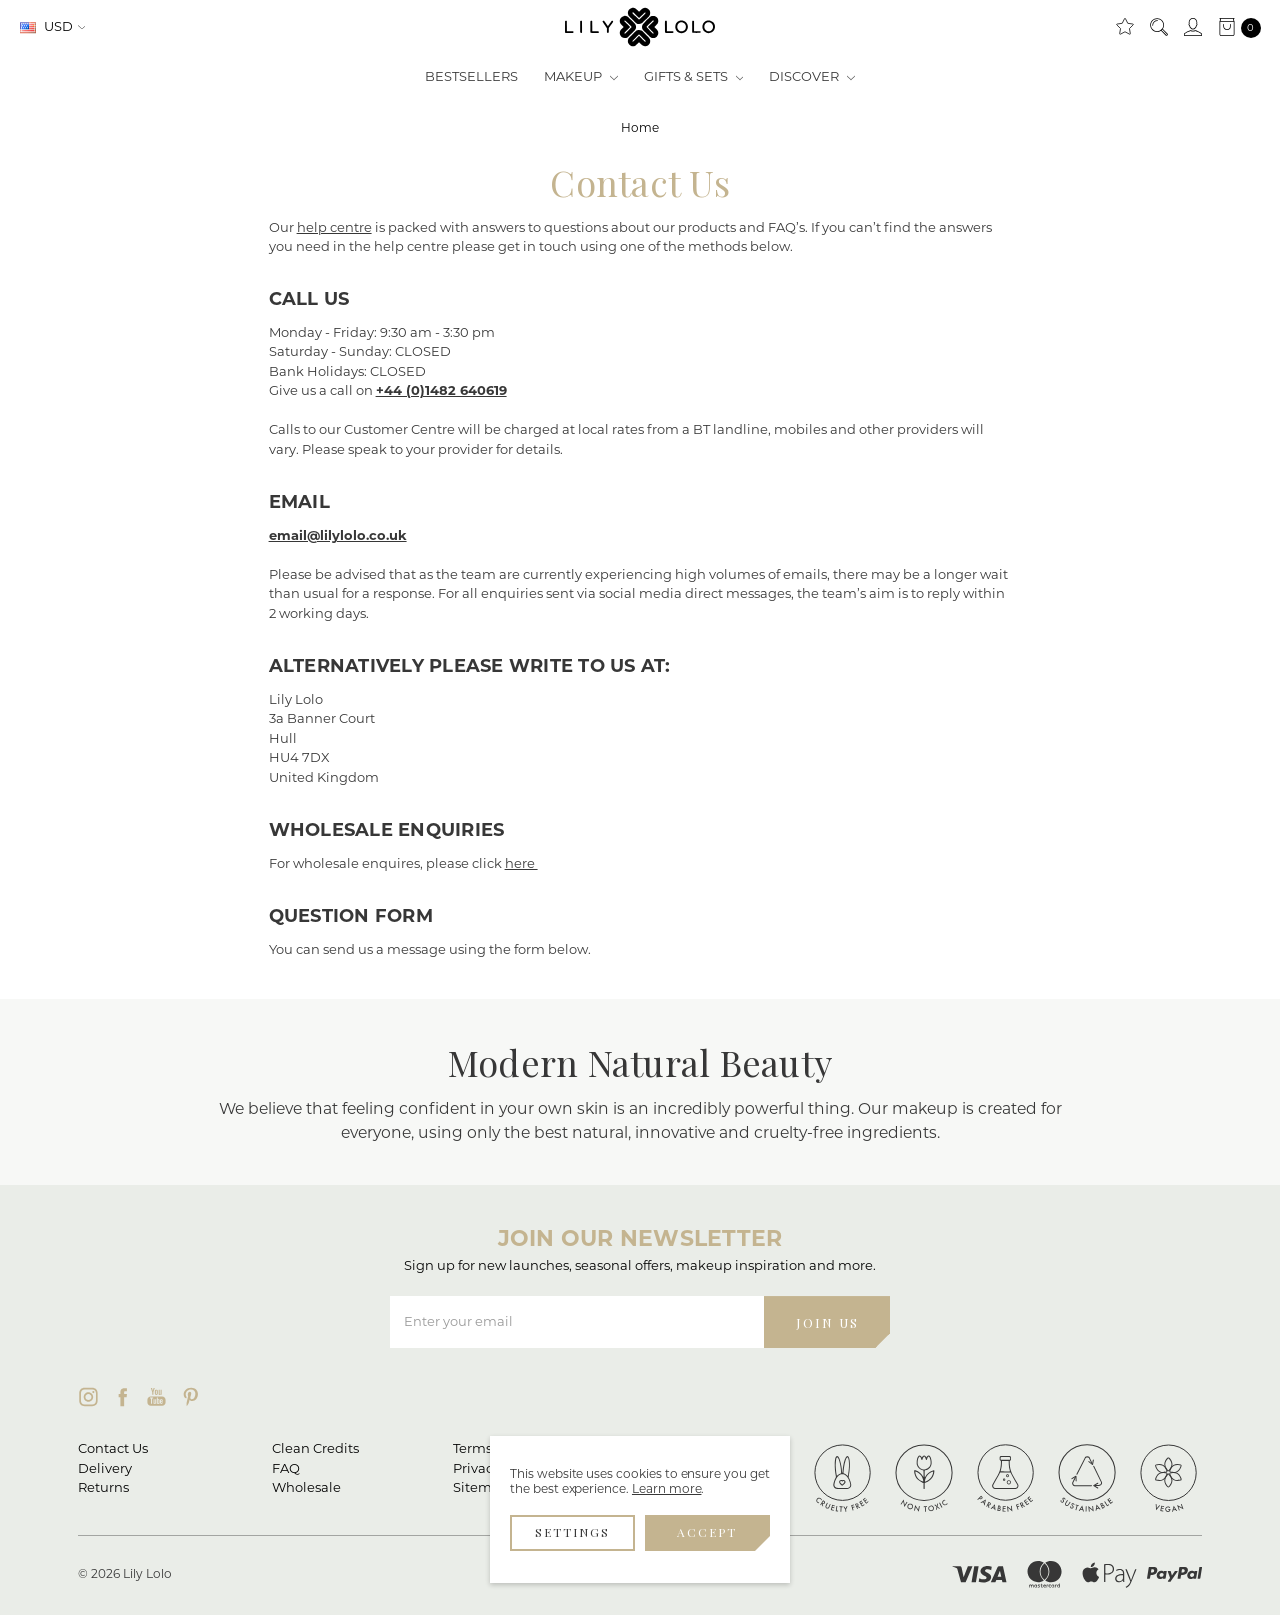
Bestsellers (471, 77)
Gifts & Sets (694, 77)
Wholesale (306, 1488)
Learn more (667, 1490)
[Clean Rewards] (1124, 28)
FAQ (286, 1469)
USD (53, 27)
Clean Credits (315, 1449)
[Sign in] (1192, 28)
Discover (812, 77)
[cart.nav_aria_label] (1235, 28)
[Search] (1158, 28)
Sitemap (481, 1488)
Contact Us (113, 1449)
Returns (103, 1488)
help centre (334, 228)
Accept (707, 1532)
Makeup (581, 77)
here (521, 864)
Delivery (105, 1469)
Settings (572, 1532)
